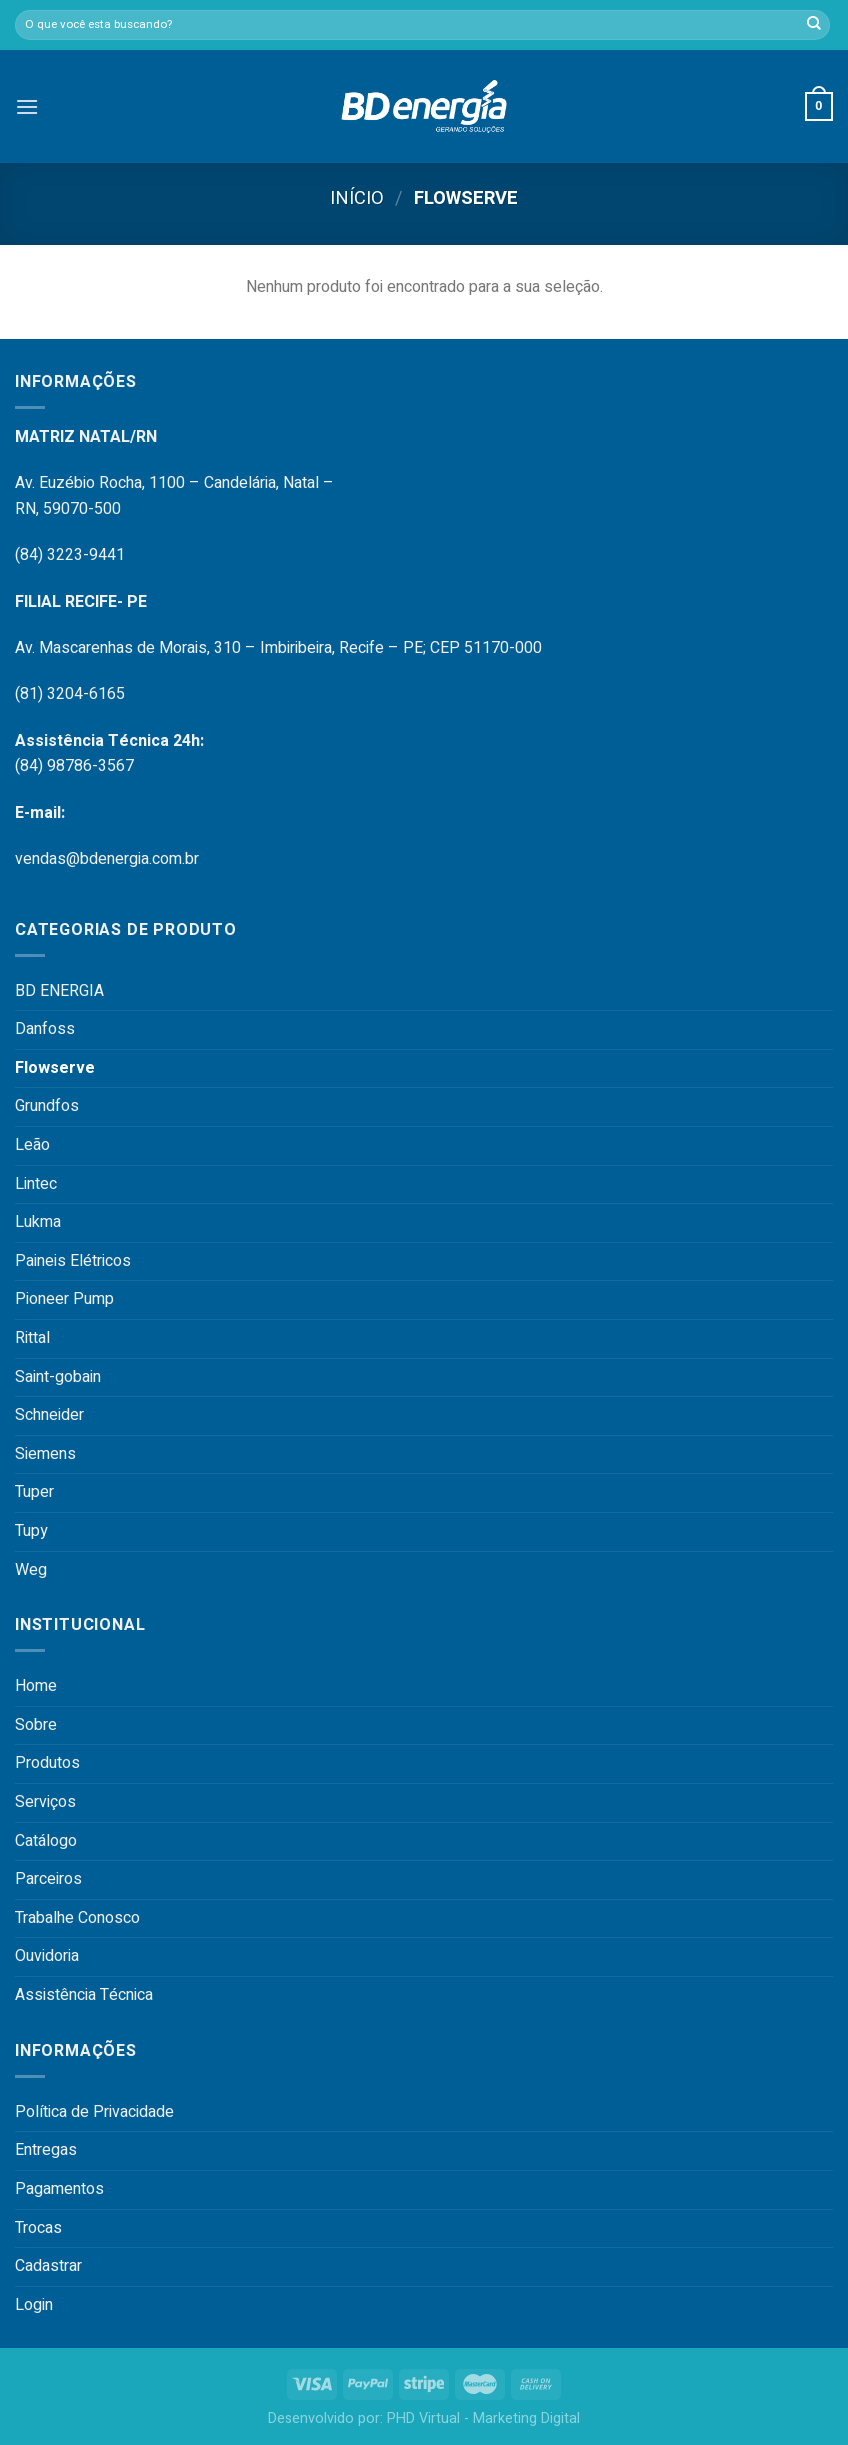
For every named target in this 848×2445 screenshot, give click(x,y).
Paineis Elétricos (73, 1261)
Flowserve (55, 1068)
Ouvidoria (47, 1956)
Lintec (36, 1184)
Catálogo (46, 1841)
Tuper (34, 1492)
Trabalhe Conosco (77, 1918)
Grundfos (47, 1106)
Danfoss (45, 1029)
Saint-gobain (58, 1377)
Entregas (46, 2150)
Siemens (45, 1454)
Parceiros (48, 1879)
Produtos (47, 1763)
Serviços (45, 1802)
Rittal (32, 1338)
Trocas (38, 2228)
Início (357, 198)
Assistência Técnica (84, 1995)
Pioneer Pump (64, 1299)
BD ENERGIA (59, 991)
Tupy (31, 1531)
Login (34, 2305)
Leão (32, 1145)
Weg (31, 1570)
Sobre (36, 1725)
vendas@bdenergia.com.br (107, 859)
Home (36, 1686)
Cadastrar (48, 2266)
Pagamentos (59, 2189)
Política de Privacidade (94, 2112)
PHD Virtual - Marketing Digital (483, 2418)
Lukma (38, 1222)
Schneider (49, 1415)
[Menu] (27, 106)
